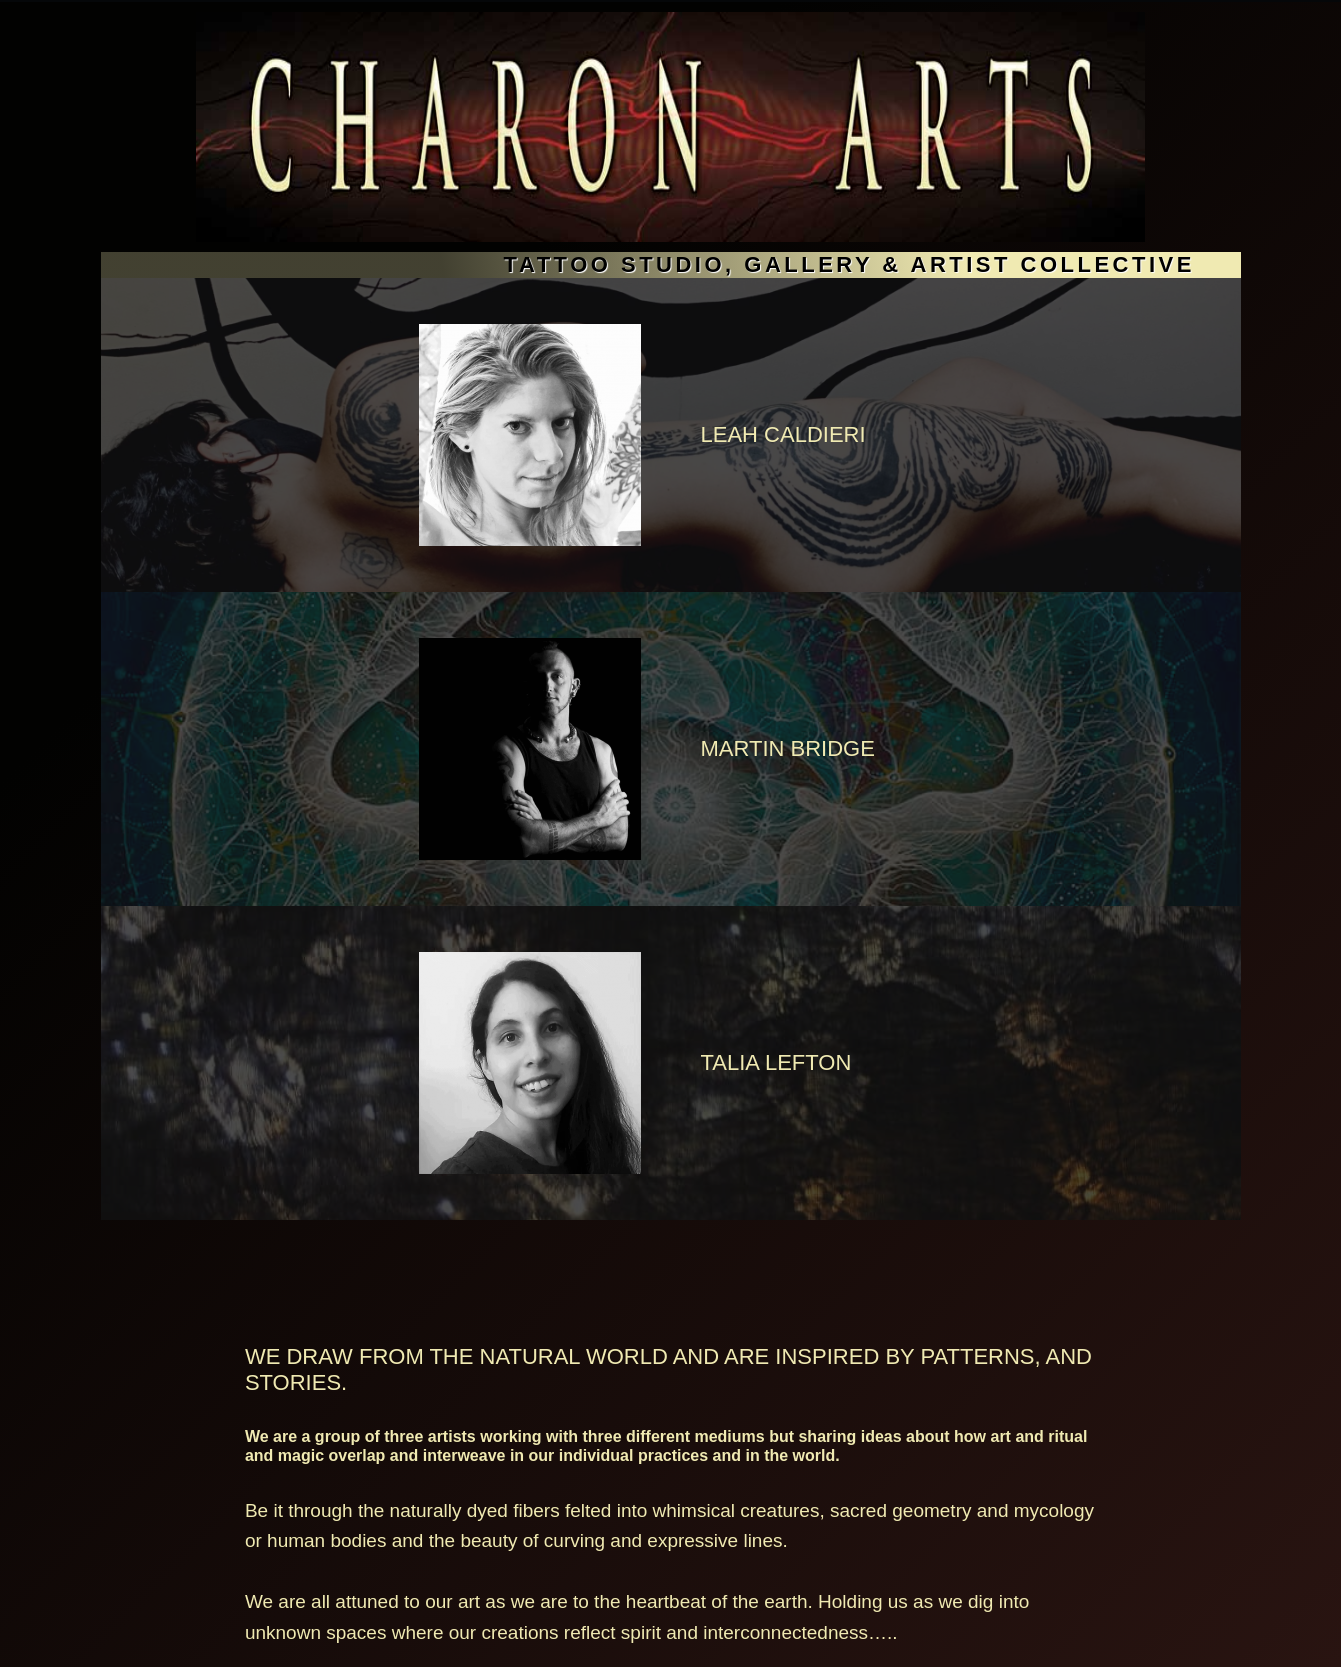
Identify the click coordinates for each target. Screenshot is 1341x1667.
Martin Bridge (788, 748)
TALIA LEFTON (776, 1062)
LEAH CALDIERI (783, 434)
